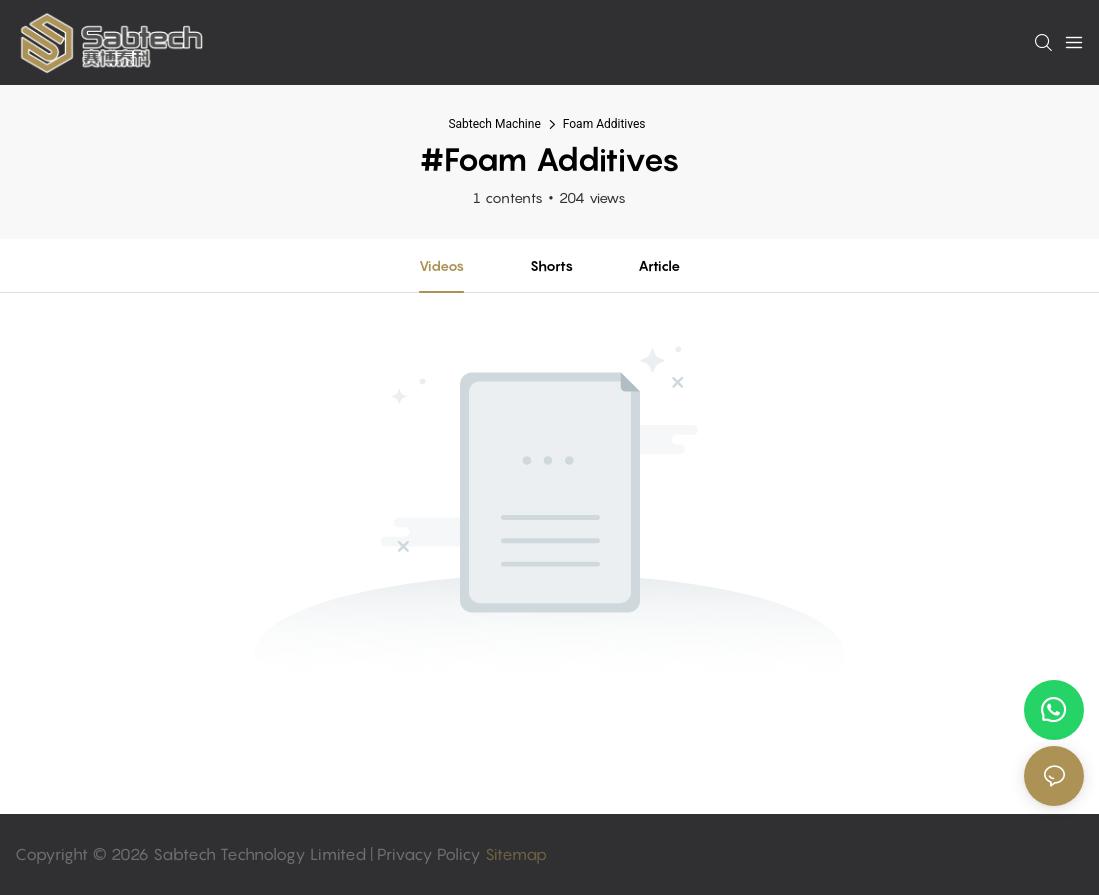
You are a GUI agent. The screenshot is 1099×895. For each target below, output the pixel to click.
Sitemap (514, 854)
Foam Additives (604, 124)
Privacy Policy (429, 854)
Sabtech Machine (494, 124)
